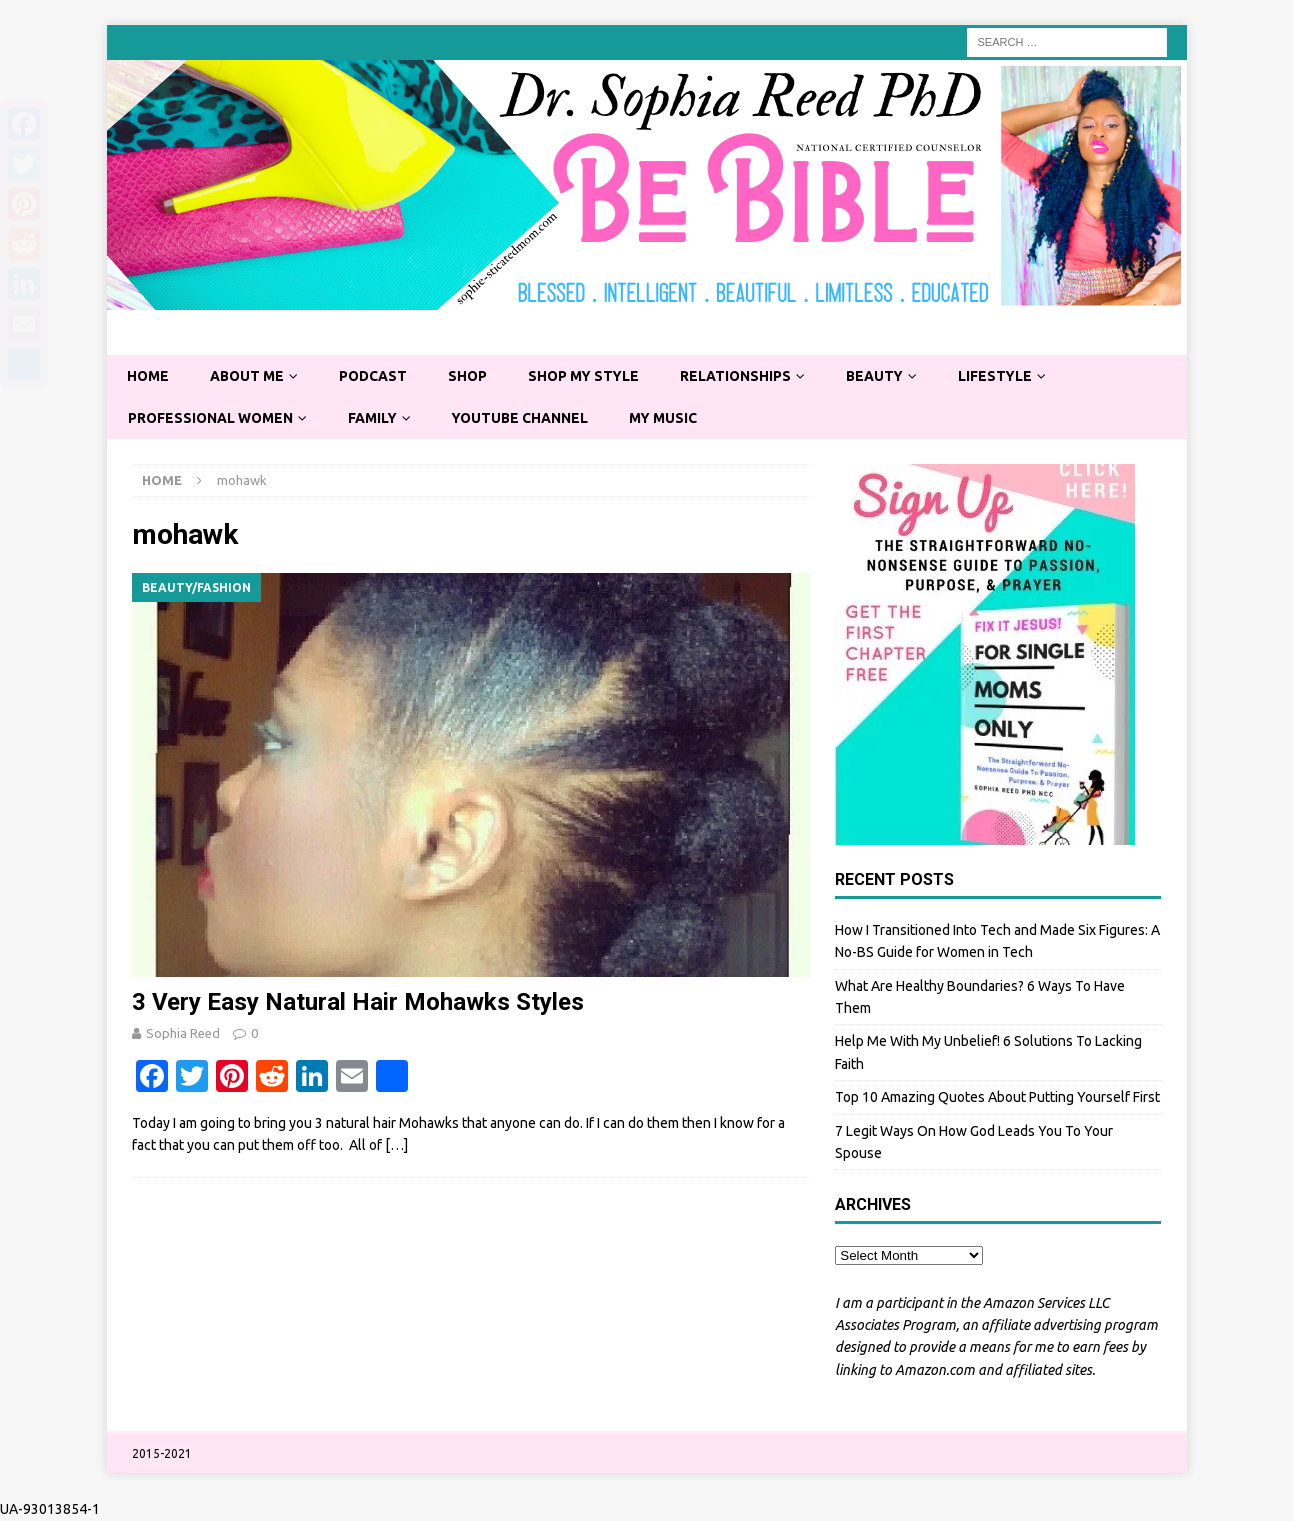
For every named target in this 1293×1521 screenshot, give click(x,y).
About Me (249, 376)
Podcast (376, 376)
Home (148, 376)
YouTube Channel (525, 418)
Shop (472, 376)
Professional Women (212, 418)
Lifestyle (1006, 376)
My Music (670, 418)
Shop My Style (590, 376)
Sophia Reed (183, 1034)
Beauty (884, 376)
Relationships (744, 376)
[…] (396, 1146)
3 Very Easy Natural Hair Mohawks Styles (358, 1003)
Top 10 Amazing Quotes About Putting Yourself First (997, 1098)
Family (376, 418)
